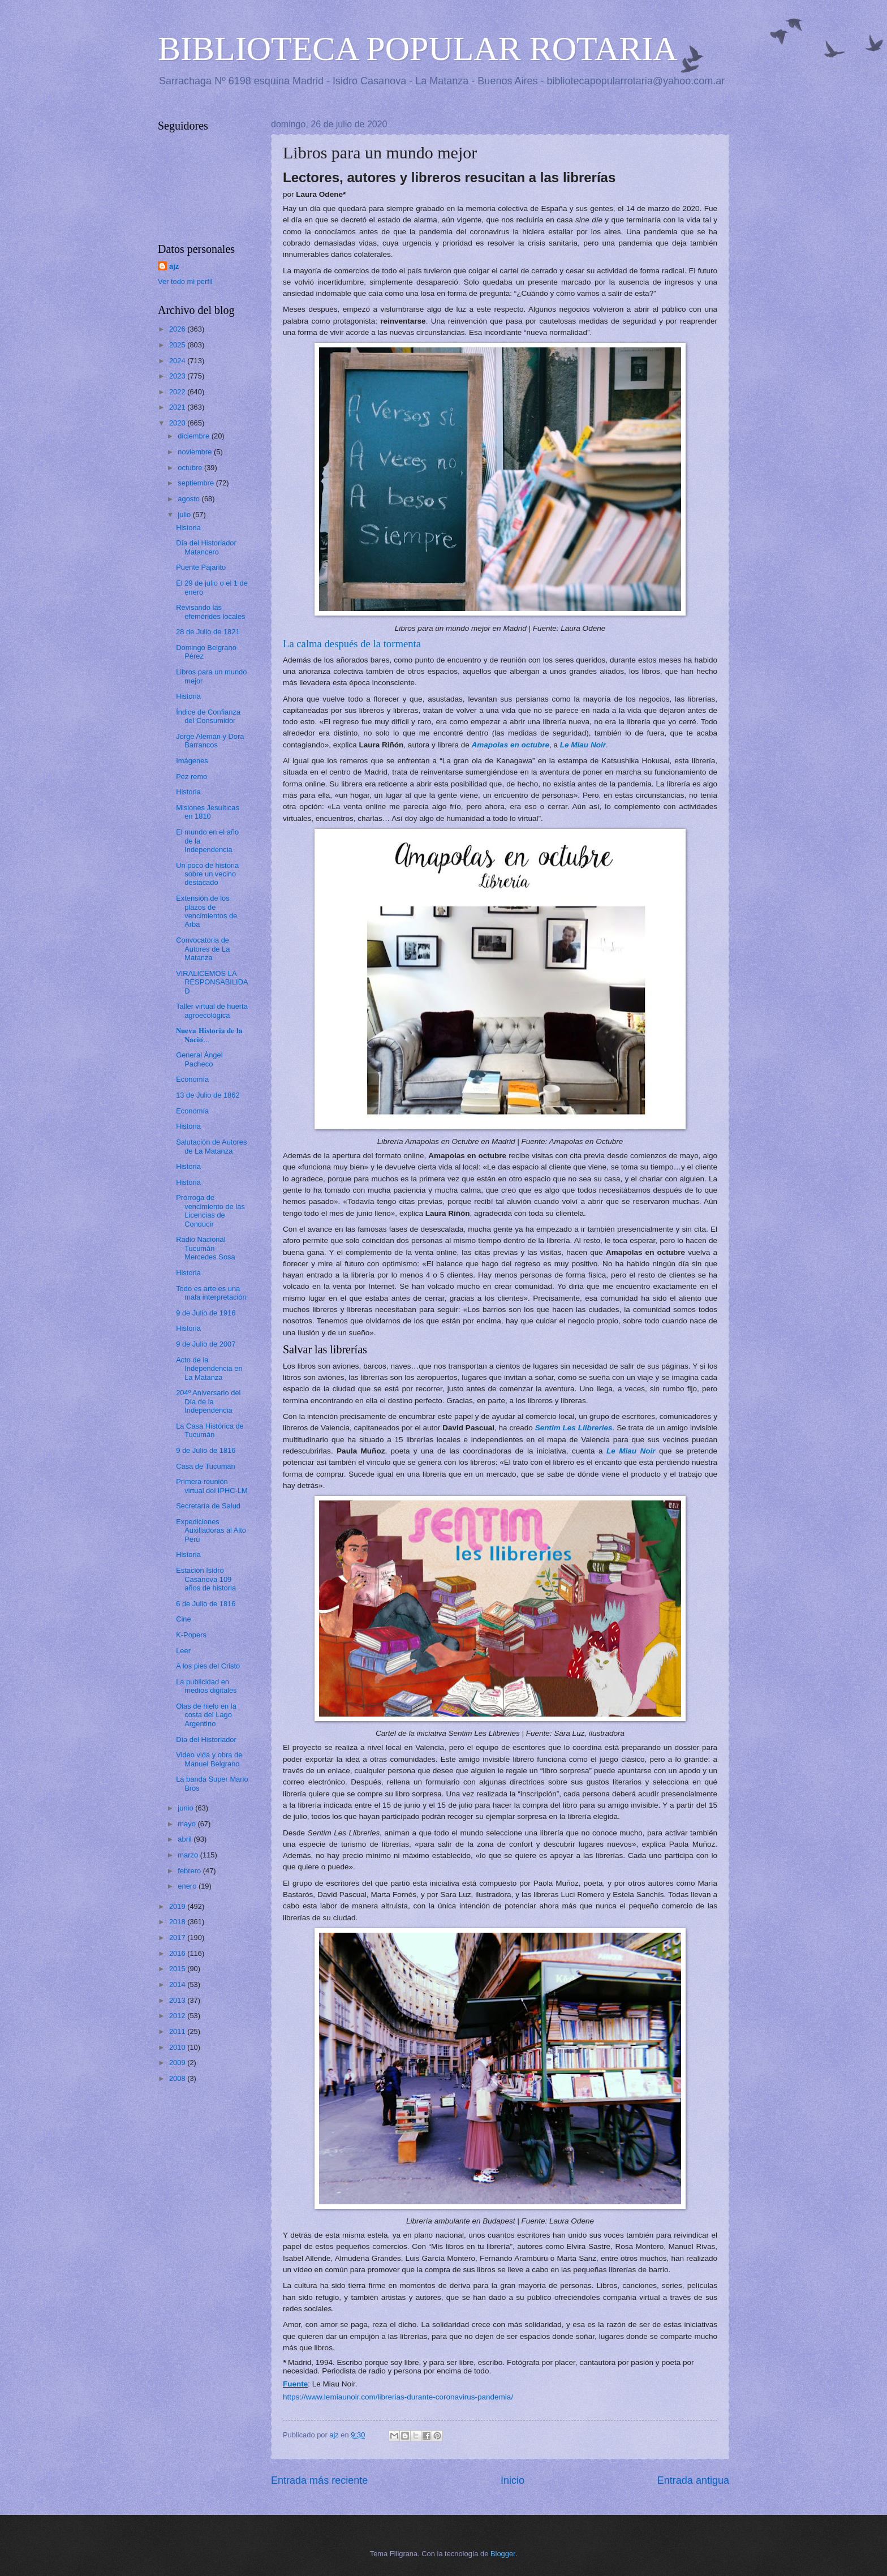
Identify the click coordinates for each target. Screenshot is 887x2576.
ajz (174, 266)
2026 (178, 329)
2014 (178, 1984)
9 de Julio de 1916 (205, 1313)
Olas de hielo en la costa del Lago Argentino (206, 1715)
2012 (178, 2015)
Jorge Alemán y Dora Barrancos (210, 740)
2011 (178, 2031)
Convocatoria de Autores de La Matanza (203, 949)
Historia (188, 527)
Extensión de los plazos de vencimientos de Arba (206, 911)
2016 (178, 1953)
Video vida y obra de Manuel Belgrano (209, 1759)
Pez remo (191, 776)
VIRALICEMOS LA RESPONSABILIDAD (212, 982)
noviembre (196, 452)
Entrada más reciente (319, 2480)
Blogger (502, 2553)
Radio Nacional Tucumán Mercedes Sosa (205, 1248)
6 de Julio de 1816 (205, 1603)
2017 (178, 1937)
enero (188, 1886)
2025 (178, 345)
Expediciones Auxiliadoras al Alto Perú (211, 1530)
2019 (178, 1906)
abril (185, 1839)
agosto (189, 498)
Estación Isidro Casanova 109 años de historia (206, 1579)
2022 (178, 392)
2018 (178, 1921)
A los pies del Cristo (208, 1666)
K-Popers (191, 1635)
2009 (178, 2062)
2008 (178, 2078)
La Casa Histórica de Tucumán (210, 1430)
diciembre (194, 436)
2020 (178, 423)
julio (185, 514)
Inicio (512, 2480)
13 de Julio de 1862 (207, 1095)
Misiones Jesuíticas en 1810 (207, 811)
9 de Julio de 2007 (205, 1344)
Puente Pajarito (201, 567)
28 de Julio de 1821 (207, 631)
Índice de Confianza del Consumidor (208, 716)
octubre (191, 467)
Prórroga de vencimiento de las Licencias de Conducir (210, 1210)
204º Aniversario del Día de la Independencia (208, 1401)
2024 (178, 360)
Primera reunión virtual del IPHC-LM (212, 1485)
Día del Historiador (206, 1739)
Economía (192, 1079)
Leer (183, 1650)
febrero (190, 1871)
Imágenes (192, 760)
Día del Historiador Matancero (206, 547)
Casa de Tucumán (205, 1466)
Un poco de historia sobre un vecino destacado (207, 874)
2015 (178, 1968)
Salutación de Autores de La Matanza (211, 1146)
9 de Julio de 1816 (205, 1450)
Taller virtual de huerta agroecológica (212, 1010)
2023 (178, 376)
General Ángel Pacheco (199, 1059)
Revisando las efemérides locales (210, 611)
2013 (178, 2000)
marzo (189, 1855)
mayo (187, 1824)
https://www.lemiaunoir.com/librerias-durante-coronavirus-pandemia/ (398, 2397)
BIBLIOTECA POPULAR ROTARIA (418, 48)
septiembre (197, 483)
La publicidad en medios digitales (206, 1686)
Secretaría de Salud (208, 1506)
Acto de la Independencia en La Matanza (209, 1369)
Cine (183, 1619)
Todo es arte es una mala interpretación (211, 1292)
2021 (178, 407)
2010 (178, 2047)
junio (186, 1808)
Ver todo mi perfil (185, 281)
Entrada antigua (693, 2480)
